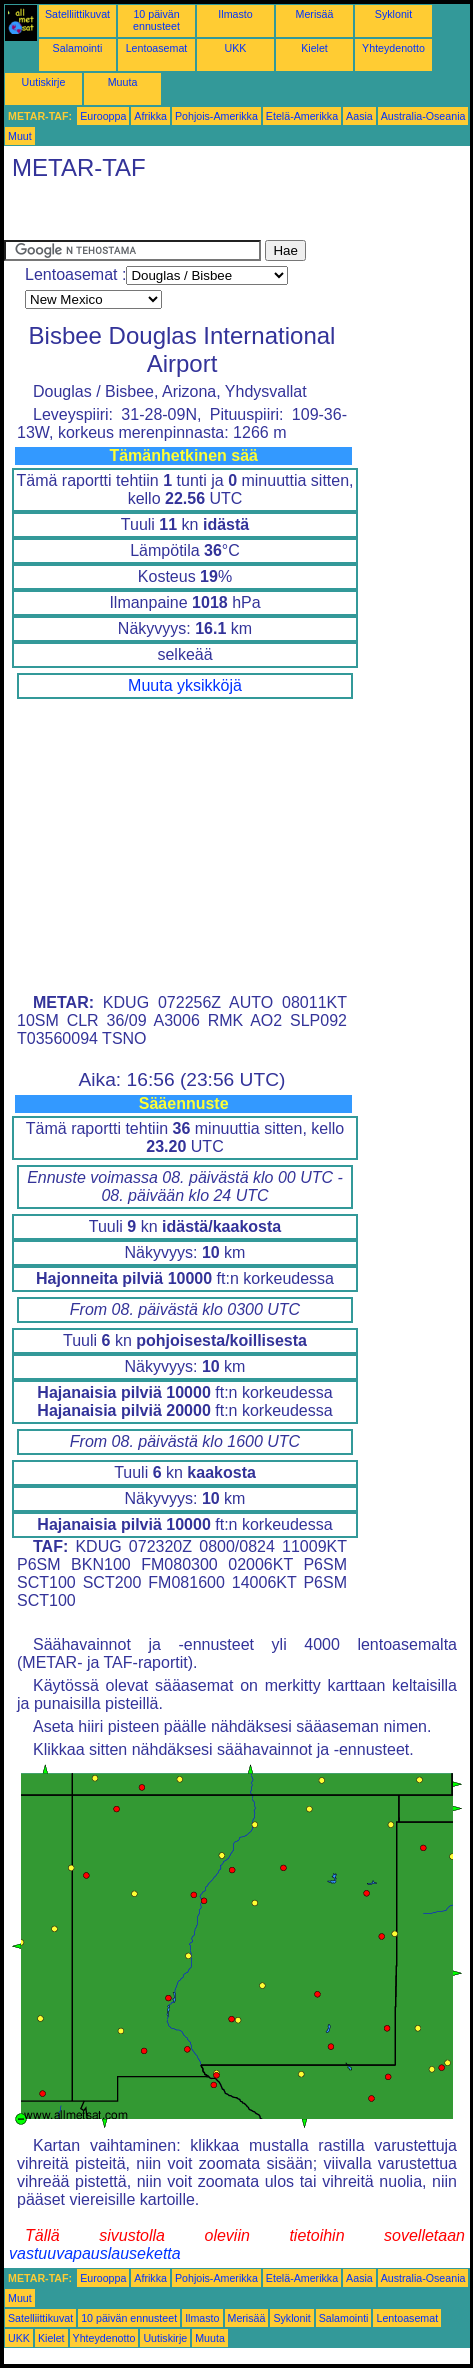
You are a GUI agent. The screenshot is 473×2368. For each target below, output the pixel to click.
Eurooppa (103, 116)
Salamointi (78, 48)
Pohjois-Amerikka (216, 116)
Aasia (359, 116)
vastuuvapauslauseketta (95, 2253)
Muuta (123, 82)
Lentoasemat (157, 48)
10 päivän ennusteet (156, 20)
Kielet (314, 48)
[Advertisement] (164, 215)
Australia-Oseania (423, 116)
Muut (20, 136)
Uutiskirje (44, 82)
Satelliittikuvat (77, 14)
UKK (236, 48)
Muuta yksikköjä (185, 685)
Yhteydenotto (393, 48)
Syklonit (393, 14)
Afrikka (150, 116)
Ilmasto (235, 14)
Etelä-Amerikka (302, 116)
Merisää (315, 14)
